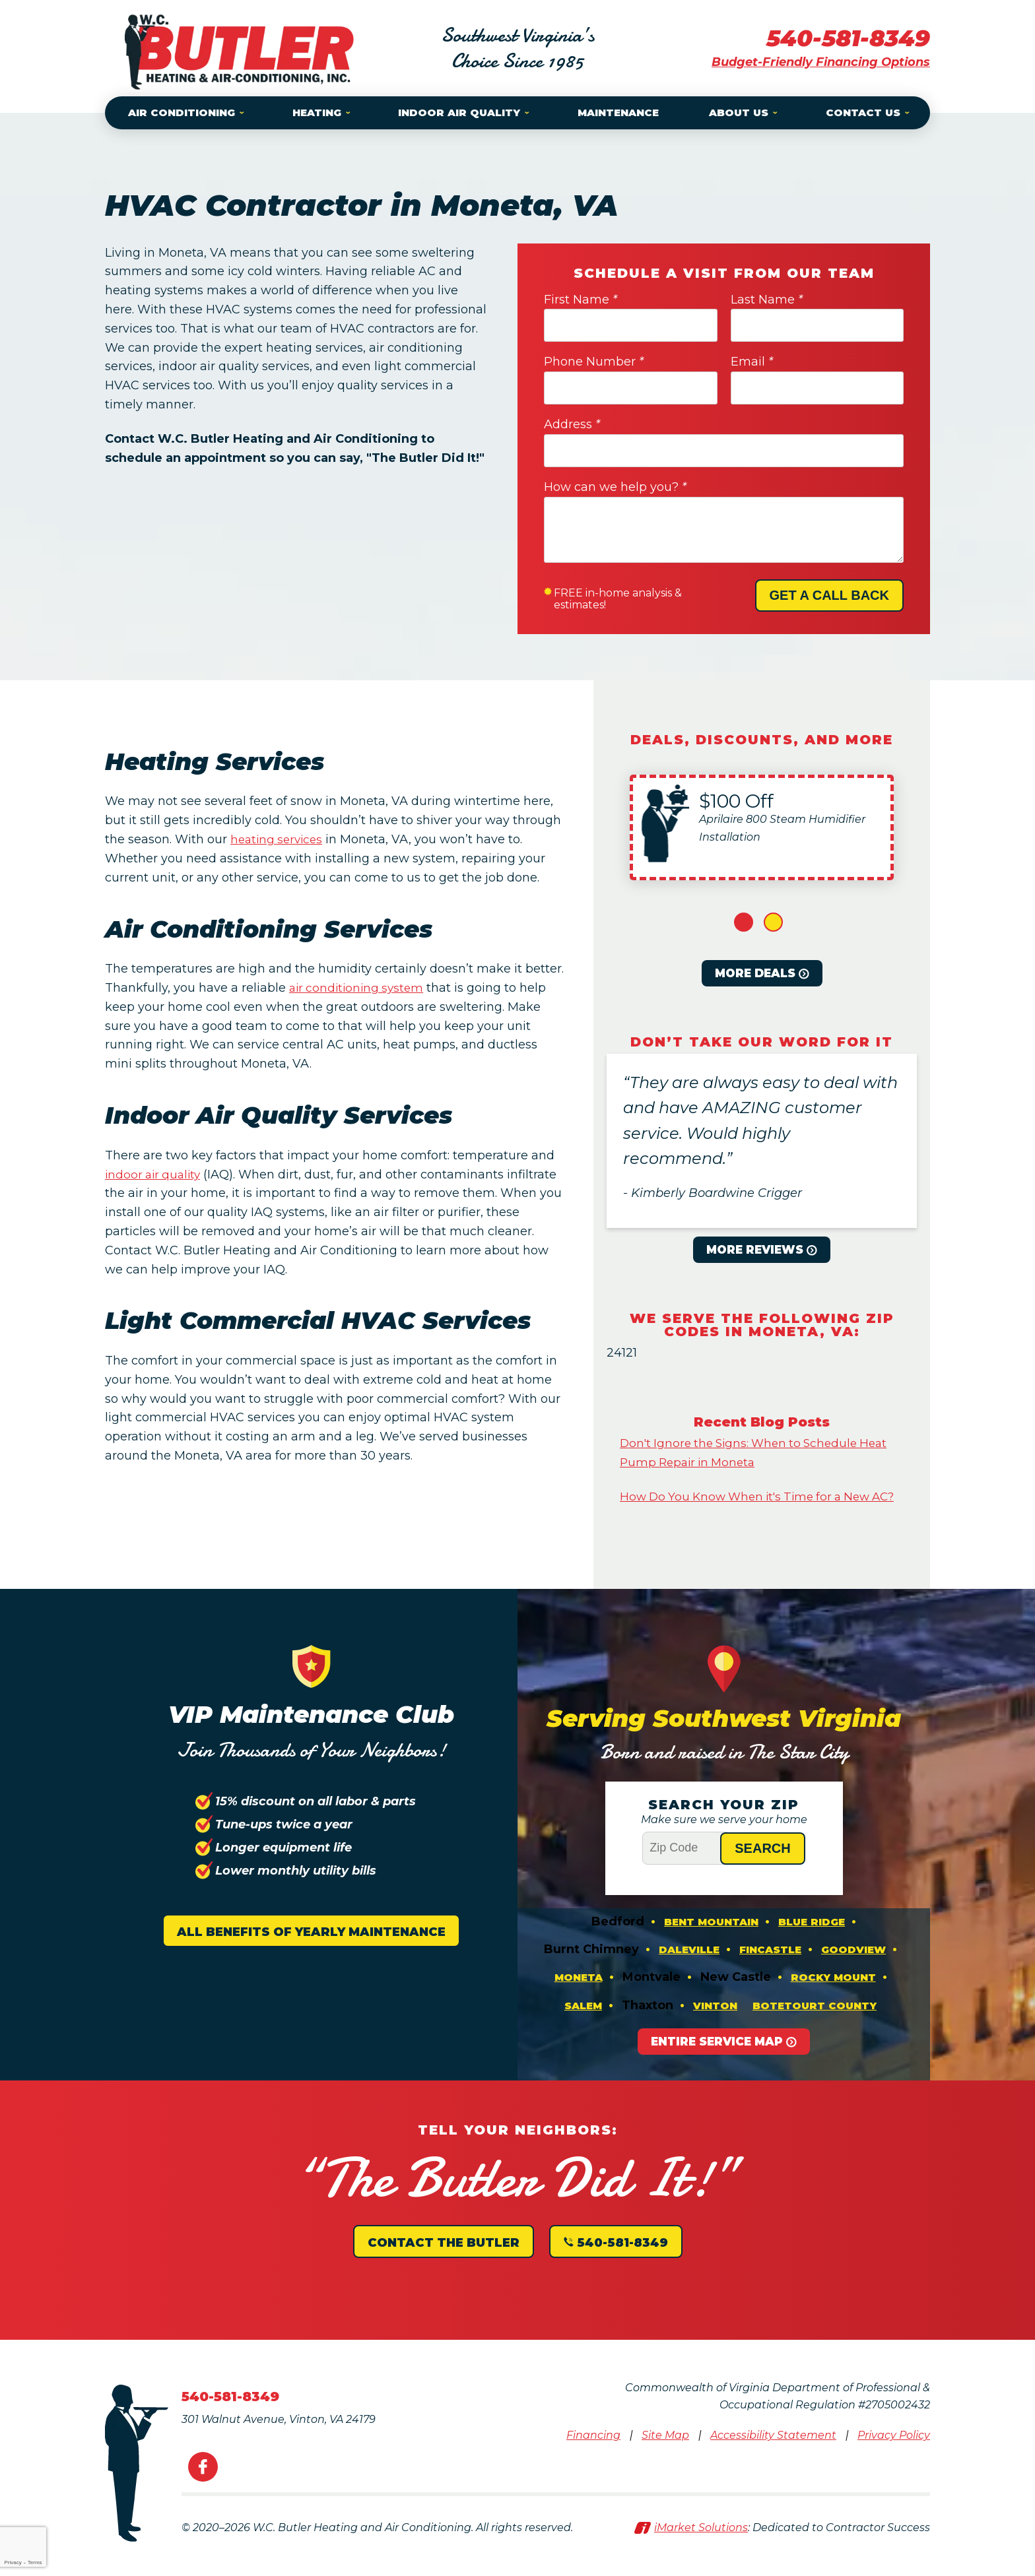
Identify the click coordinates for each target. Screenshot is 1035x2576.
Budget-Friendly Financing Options (821, 62)
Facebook (203, 2493)
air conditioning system (359, 988)
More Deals (755, 973)
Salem (583, 2030)
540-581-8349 (845, 38)
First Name (580, 299)
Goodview (853, 1971)
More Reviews (754, 1249)
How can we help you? (615, 487)
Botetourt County (814, 2030)
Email (752, 361)
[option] (761, 827)
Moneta (578, 2001)
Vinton (715, 2030)
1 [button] (743, 922)
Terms (35, 2562)
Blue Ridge (811, 1941)
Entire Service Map (717, 2067)
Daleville (689, 1971)
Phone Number (594, 361)
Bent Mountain (711, 1941)
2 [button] (773, 922)
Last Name (767, 299)
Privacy (12, 2562)
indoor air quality (155, 1174)
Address (572, 424)
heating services (278, 839)
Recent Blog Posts (762, 1422)
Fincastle (770, 1971)
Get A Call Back (829, 595)
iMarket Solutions (701, 2554)
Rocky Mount (833, 2001)
